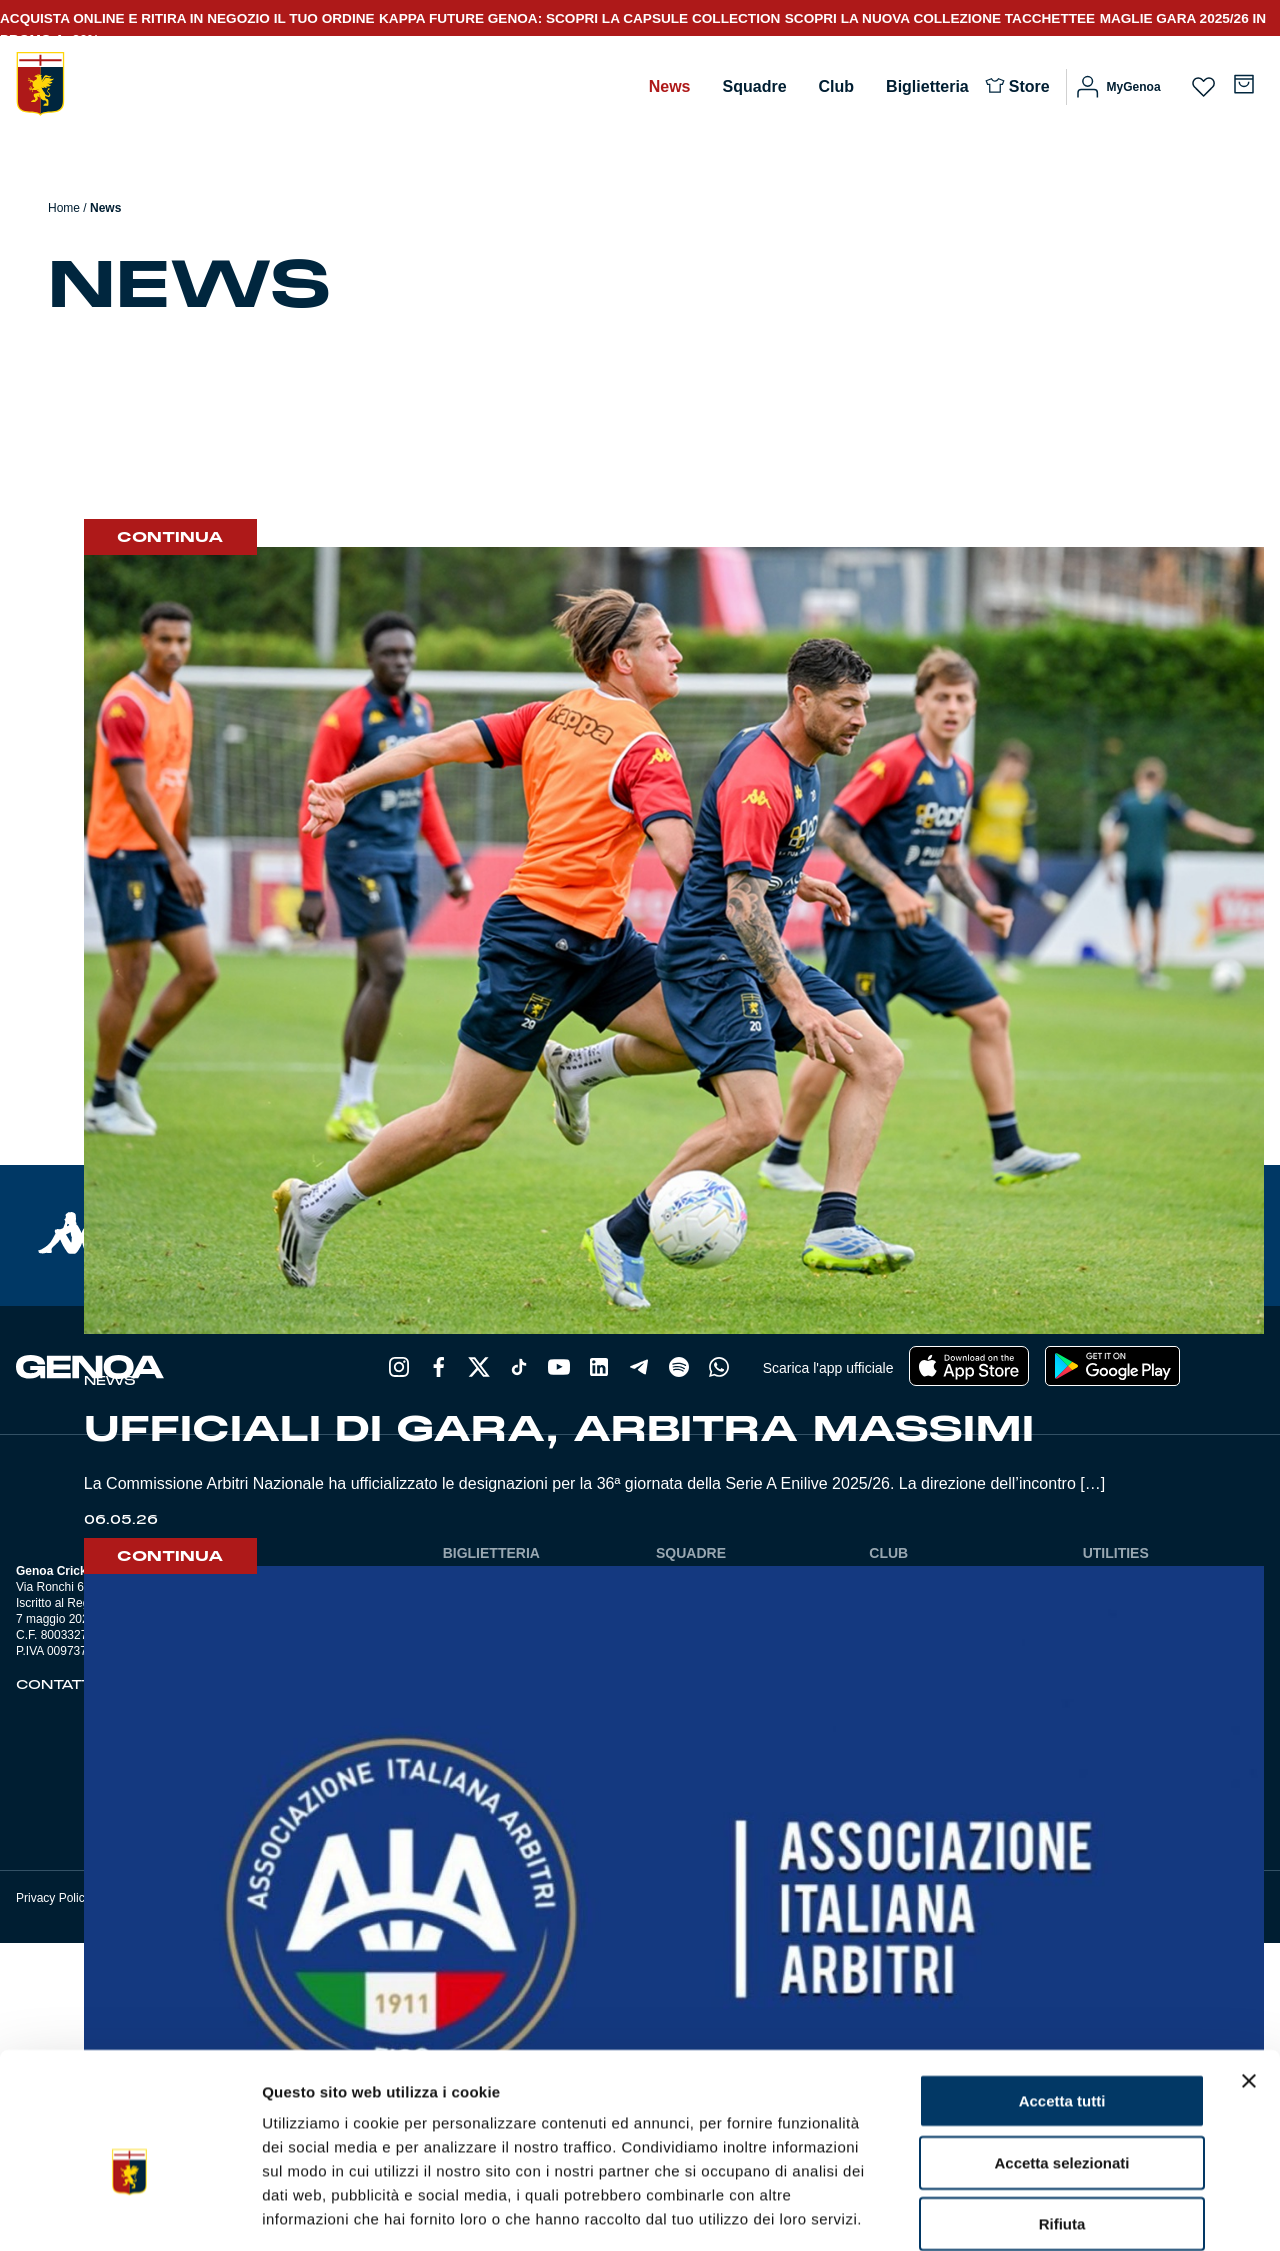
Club (837, 86)
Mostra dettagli (1052, 2211)
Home (64, 208)
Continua (170, 537)
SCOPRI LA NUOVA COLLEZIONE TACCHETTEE (940, 18)
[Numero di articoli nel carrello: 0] (1244, 84)
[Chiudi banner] (1249, 1979)
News (670, 86)
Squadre (755, 86)
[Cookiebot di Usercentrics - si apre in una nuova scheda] (129, 2212)
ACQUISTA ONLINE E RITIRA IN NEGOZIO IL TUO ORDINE (187, 18)
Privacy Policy (53, 1898)
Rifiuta (1062, 2121)
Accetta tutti (1062, 1998)
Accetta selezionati (1061, 2060)
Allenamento (148, 362)
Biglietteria (927, 86)
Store (1029, 86)
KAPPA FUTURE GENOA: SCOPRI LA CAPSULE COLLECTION (579, 18)
